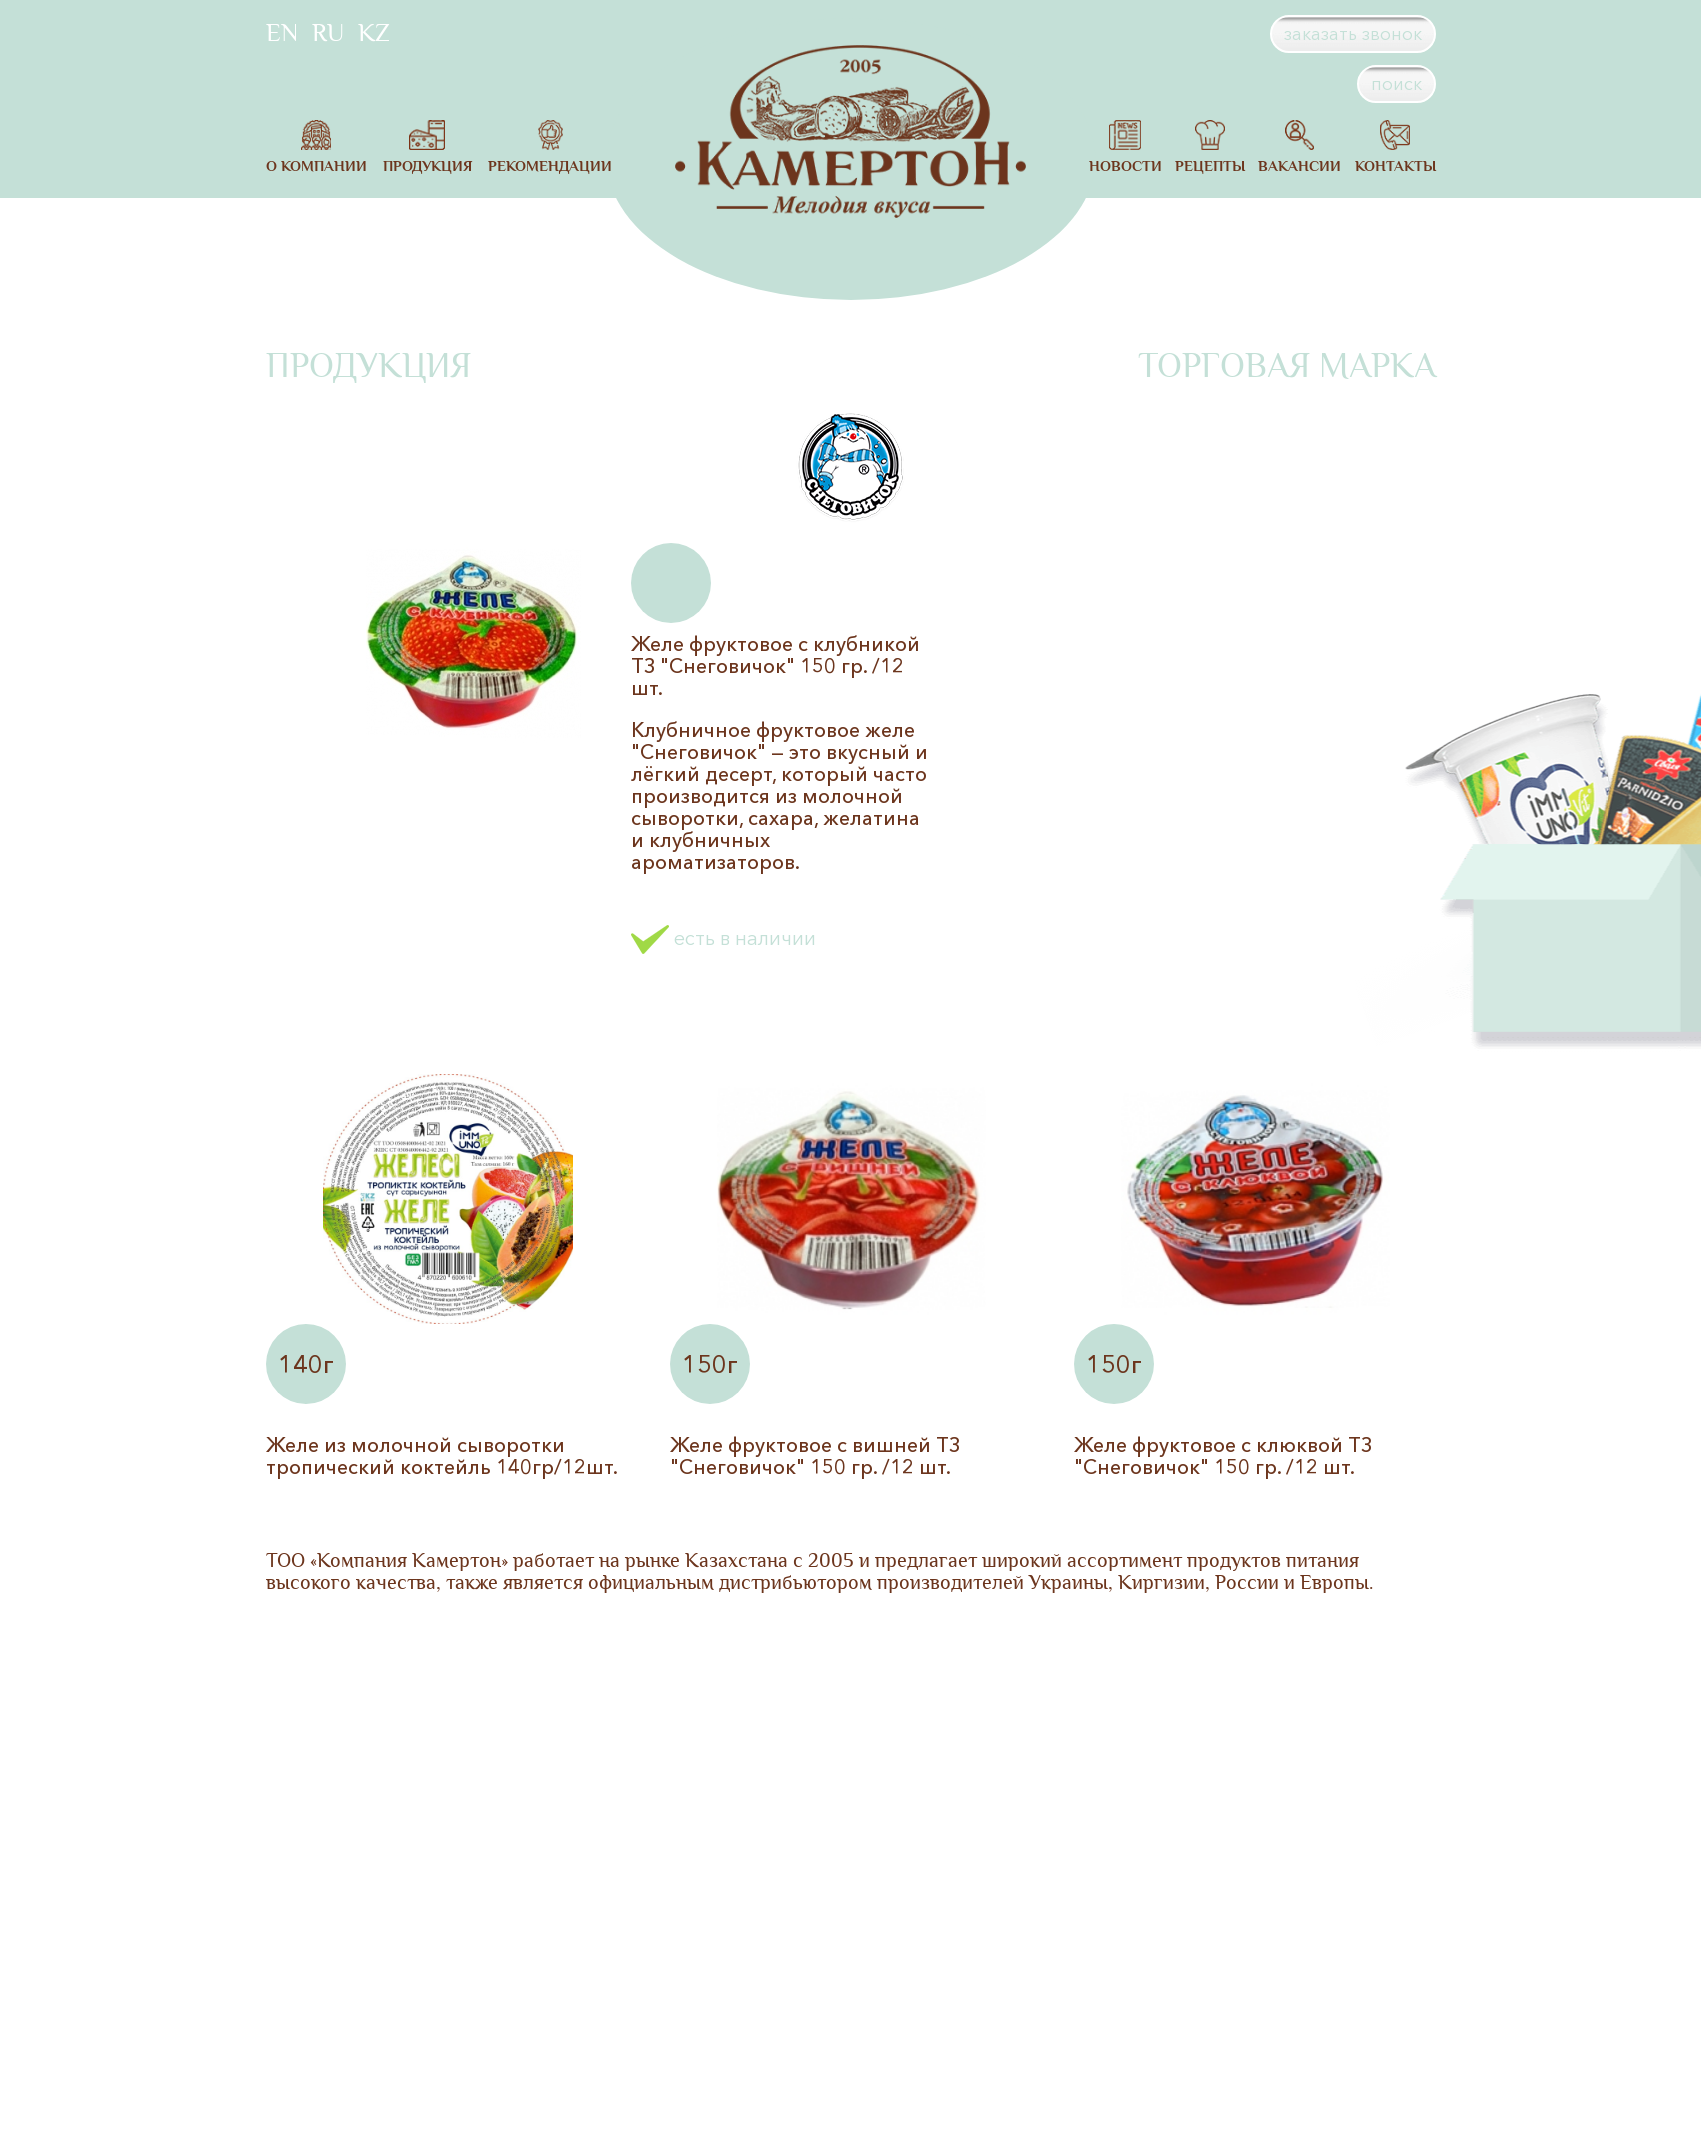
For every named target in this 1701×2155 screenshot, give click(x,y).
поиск (1396, 84)
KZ (374, 33)
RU (328, 33)
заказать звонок (1353, 34)
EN (282, 33)
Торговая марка (1287, 366)
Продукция (368, 366)
